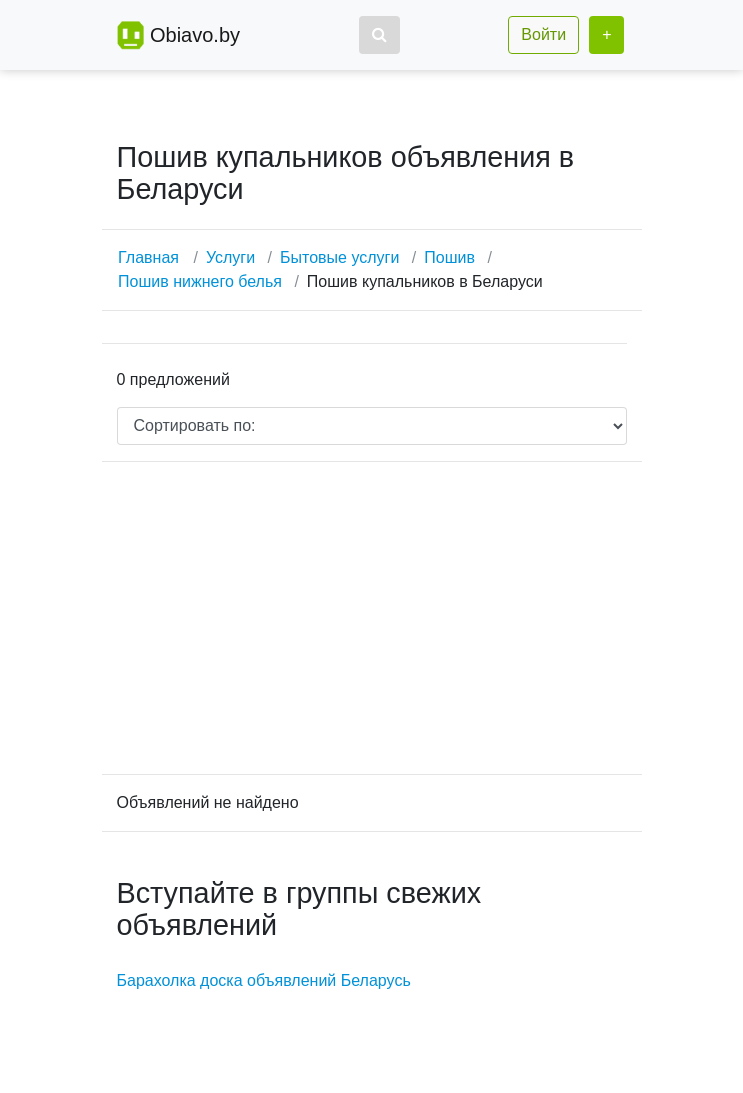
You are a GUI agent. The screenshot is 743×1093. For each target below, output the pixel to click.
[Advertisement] (372, 618)
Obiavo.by (195, 35)
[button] (379, 35)
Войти (543, 34)
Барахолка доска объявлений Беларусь (264, 980)
